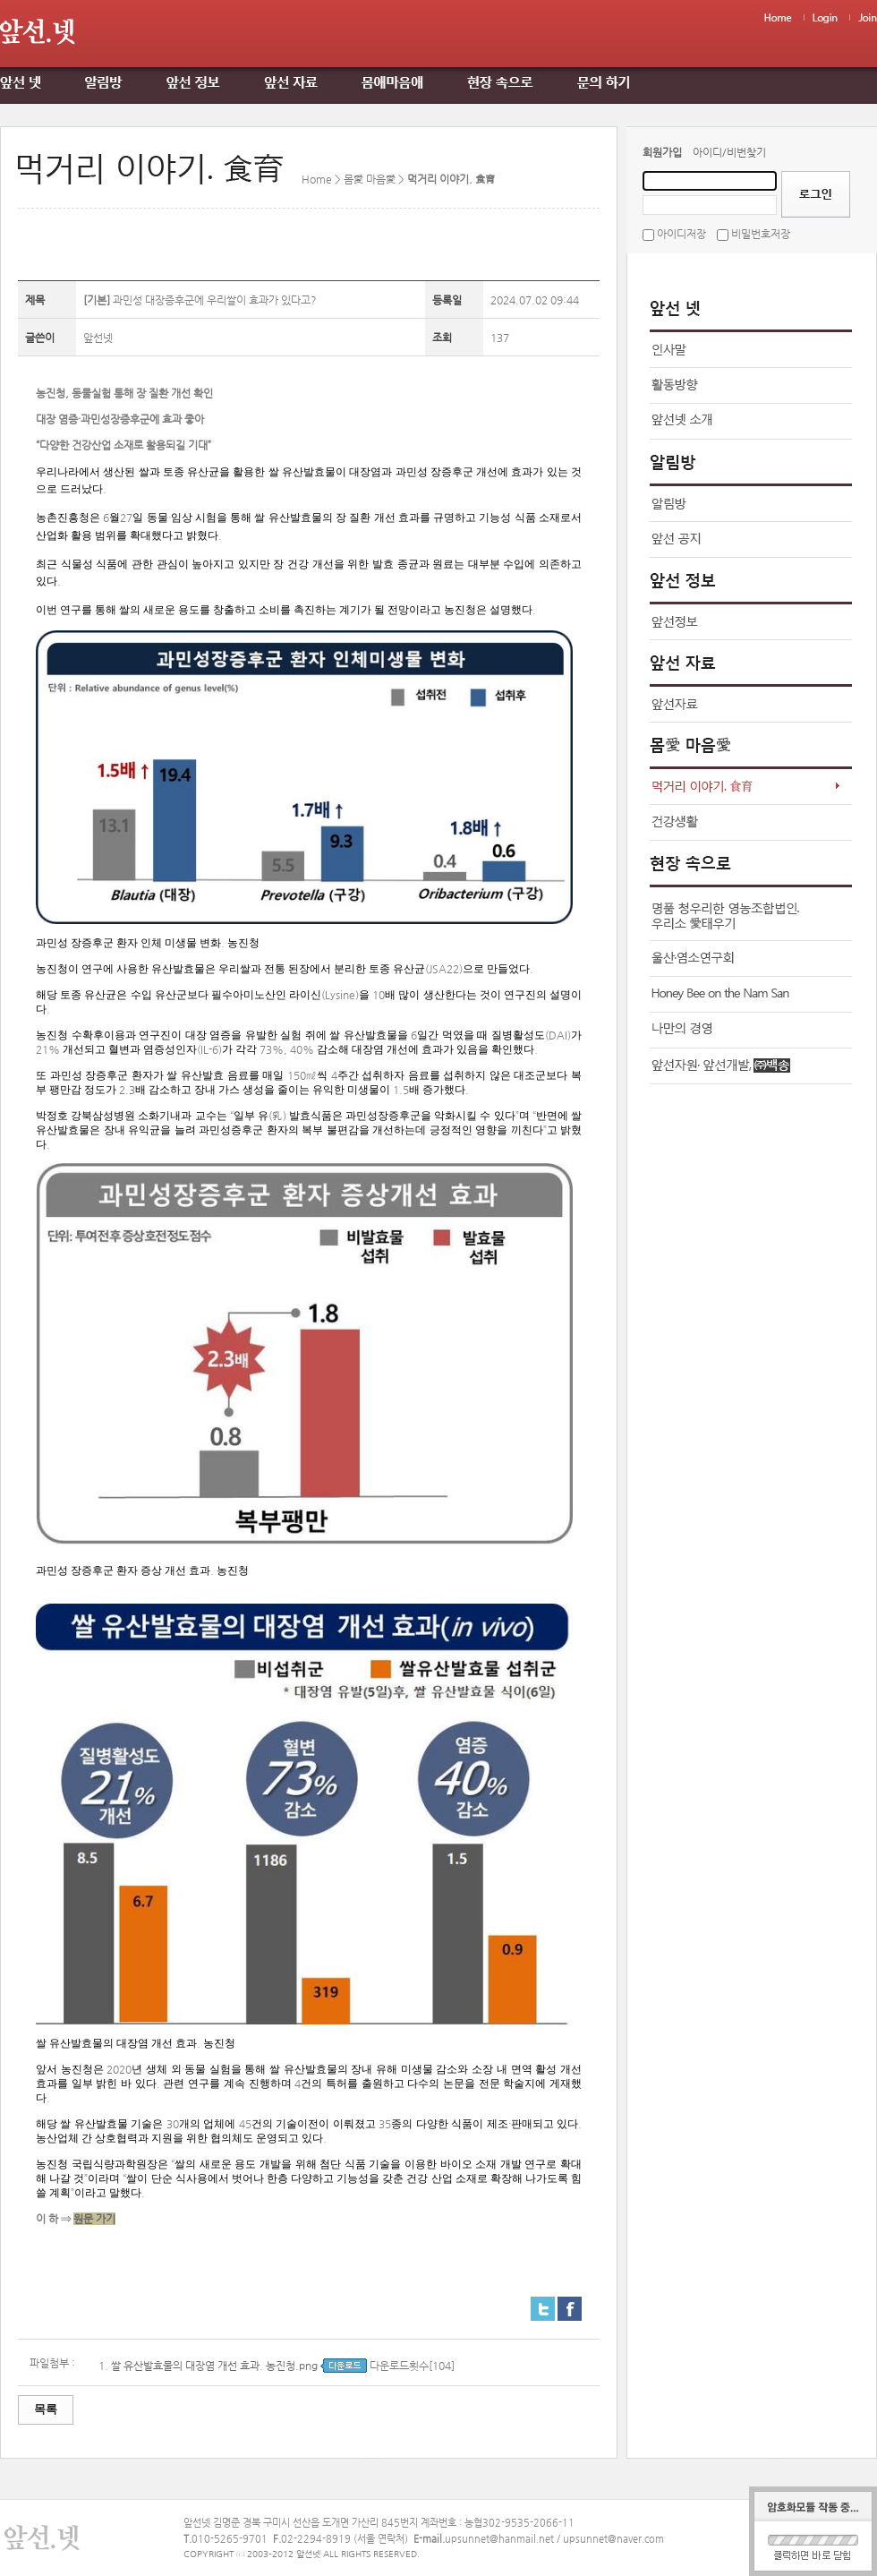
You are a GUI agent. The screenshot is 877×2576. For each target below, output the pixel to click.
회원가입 (662, 152)
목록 (45, 2409)
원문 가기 (94, 2218)
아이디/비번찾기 (729, 152)
